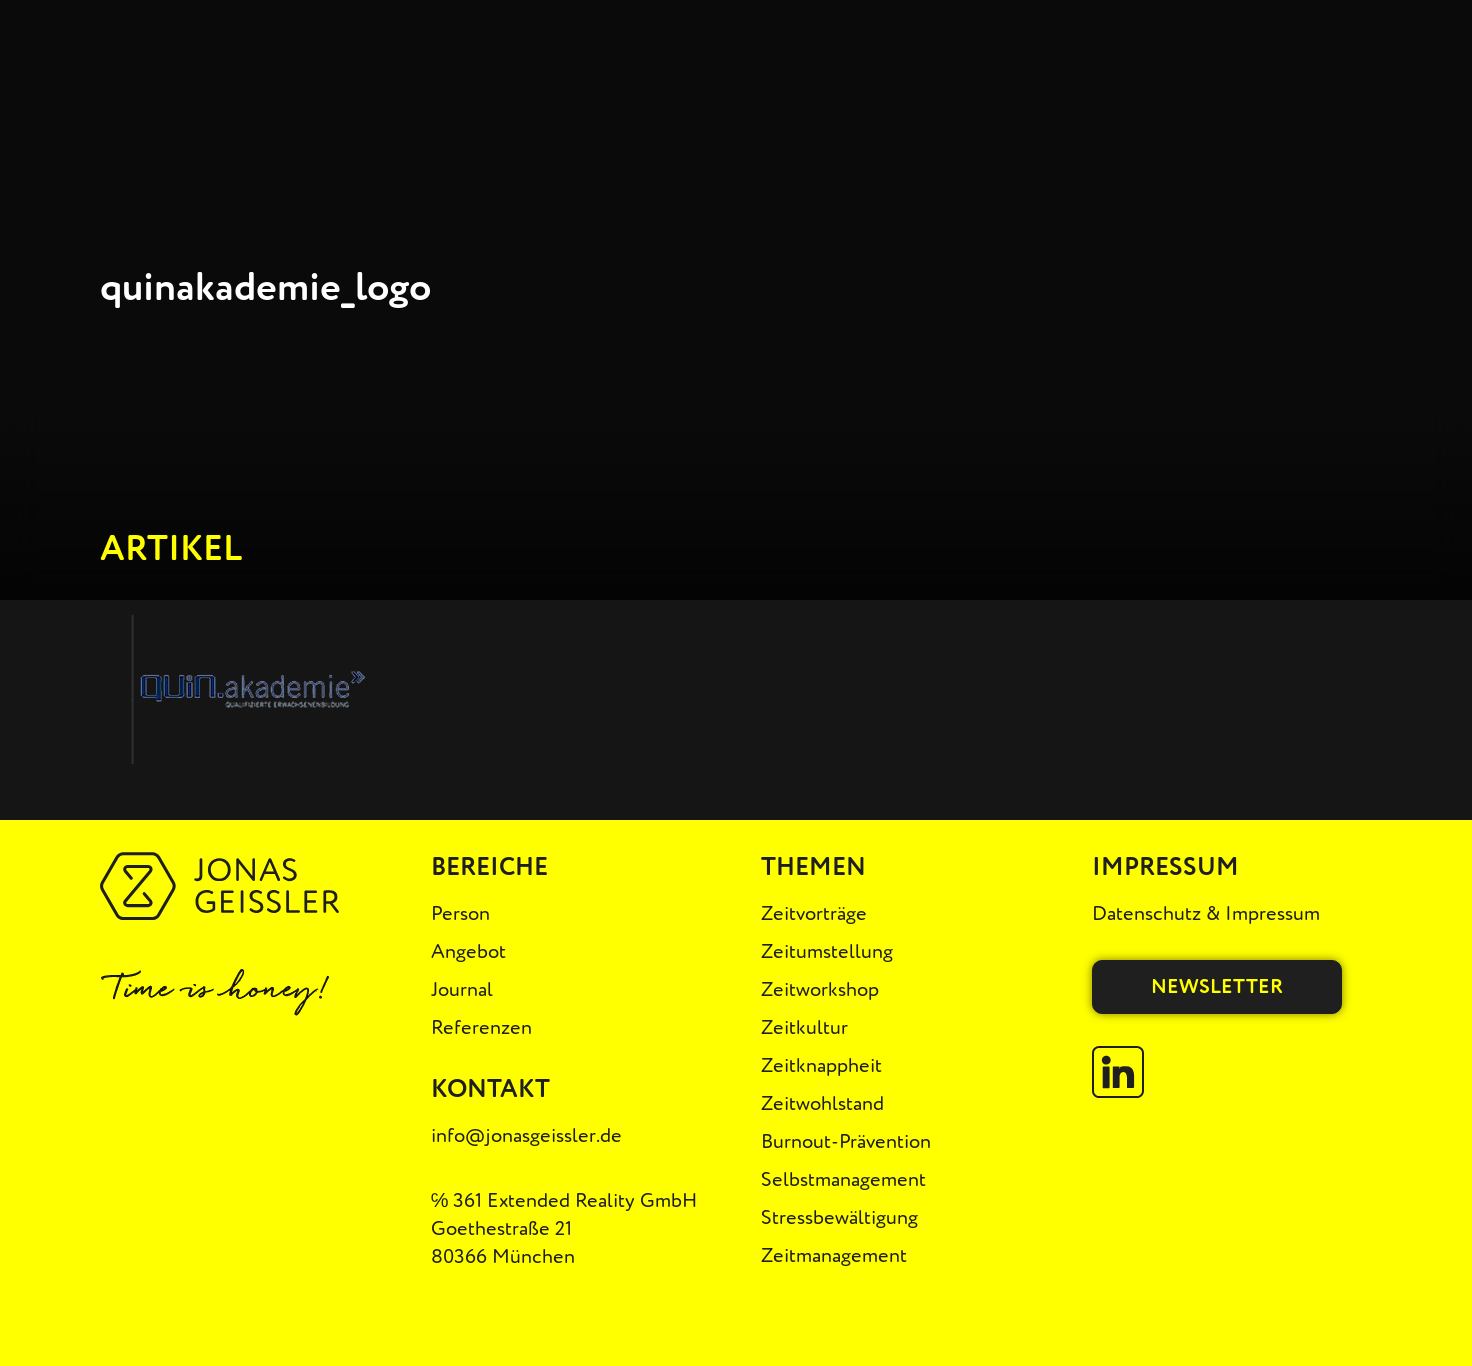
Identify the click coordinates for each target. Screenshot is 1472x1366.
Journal (462, 989)
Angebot (468, 951)
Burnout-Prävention (846, 1141)
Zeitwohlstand (822, 1103)
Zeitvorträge (814, 913)
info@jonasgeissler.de (526, 1135)
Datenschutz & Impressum (1206, 913)
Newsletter (1217, 986)
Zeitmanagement (834, 1255)
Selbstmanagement (843, 1179)
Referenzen (481, 1027)
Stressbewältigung (839, 1217)
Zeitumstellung (827, 951)
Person (460, 913)
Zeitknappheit (821, 1065)
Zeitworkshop (820, 989)
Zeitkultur (804, 1027)
